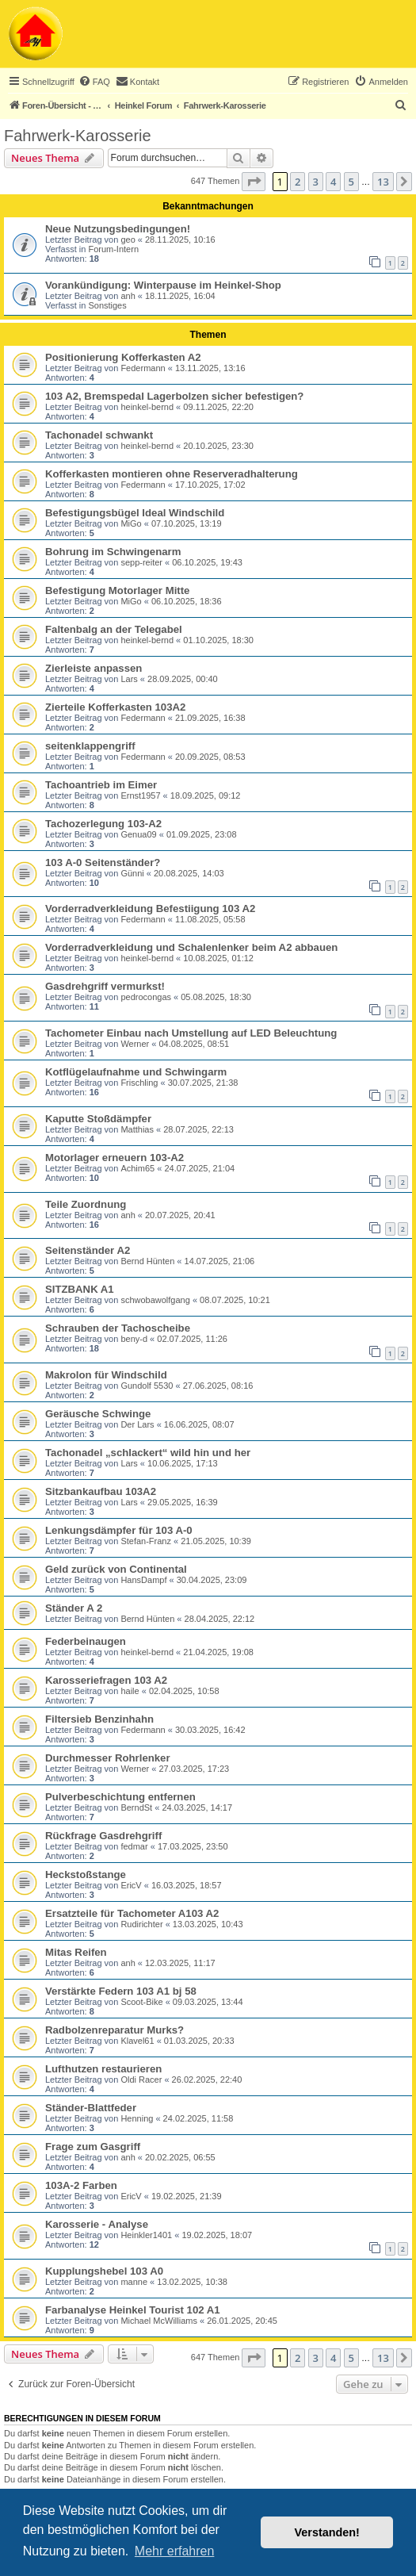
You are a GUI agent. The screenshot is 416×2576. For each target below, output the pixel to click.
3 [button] (316, 181)
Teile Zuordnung (85, 1204)
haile (129, 1691)
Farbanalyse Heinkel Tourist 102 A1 (132, 2310)
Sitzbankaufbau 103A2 (100, 1491)
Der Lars (137, 1424)
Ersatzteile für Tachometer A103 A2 (132, 1913)
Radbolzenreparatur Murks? (114, 2030)
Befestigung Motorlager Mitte (117, 590)
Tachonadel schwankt (99, 435)
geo (127, 239)
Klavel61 (137, 2040)
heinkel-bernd (147, 407)
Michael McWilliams (158, 2320)
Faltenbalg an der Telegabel (113, 629)
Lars (128, 679)
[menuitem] (94, 81)
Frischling (139, 1082)
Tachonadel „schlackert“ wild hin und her (147, 1453)
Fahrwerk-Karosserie (77, 135)
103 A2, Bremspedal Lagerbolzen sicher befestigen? (174, 396)
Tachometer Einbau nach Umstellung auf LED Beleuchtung (191, 1033)
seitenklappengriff (90, 746)
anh (127, 296)
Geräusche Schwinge (98, 1414)
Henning (136, 2118)
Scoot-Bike (141, 2002)
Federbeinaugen (85, 1641)
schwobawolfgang (154, 1300)
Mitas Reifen (76, 1952)
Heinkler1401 (146, 2235)
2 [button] (297, 181)
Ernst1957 (140, 795)
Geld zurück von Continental (116, 1569)
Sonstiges (107, 305)
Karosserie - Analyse (96, 2224)
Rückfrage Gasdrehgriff (103, 1836)
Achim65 (137, 1168)
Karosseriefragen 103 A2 (106, 1680)
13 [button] (383, 181)
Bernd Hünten (147, 1261)
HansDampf (143, 1580)
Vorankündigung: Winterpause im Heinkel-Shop (163, 285)
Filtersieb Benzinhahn (99, 1719)
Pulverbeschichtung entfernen (120, 1797)
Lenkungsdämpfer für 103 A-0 (119, 1530)
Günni (131, 873)
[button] (253, 181)
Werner (134, 1043)
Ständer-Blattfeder (90, 2108)
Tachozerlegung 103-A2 (103, 824)
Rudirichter (141, 1924)
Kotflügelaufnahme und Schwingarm (136, 1072)
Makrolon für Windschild (106, 1375)
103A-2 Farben (81, 2185)
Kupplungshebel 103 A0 (104, 2271)
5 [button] (351, 181)
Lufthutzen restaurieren (103, 2069)
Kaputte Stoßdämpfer (98, 1119)
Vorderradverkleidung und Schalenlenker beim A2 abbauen (191, 947)
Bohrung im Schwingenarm (113, 552)
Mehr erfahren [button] (175, 2551)
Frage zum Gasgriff (92, 2146)
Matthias (137, 1129)
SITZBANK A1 (79, 1289)
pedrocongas (145, 997)
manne (133, 2282)
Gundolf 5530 (146, 1385)
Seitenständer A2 (87, 1250)
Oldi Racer (141, 2079)
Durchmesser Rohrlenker (107, 1758)
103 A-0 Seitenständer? (102, 862)
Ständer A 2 (73, 1608)
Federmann (142, 368)
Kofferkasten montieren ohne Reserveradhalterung (171, 474)
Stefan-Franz (145, 1541)
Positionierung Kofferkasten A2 (123, 357)
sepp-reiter (141, 562)
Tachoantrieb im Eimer (101, 785)
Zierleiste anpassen (93, 668)
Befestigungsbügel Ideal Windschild (134, 513)
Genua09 (138, 834)
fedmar (133, 1846)
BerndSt (136, 1807)
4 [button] (333, 181)
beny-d (133, 1339)
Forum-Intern (113, 249)
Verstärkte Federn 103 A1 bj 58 (121, 1991)
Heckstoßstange (85, 1874)
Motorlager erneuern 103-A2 (114, 1157)
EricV (130, 1885)
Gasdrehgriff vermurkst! (105, 986)
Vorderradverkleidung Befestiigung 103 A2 (150, 908)
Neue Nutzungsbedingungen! (117, 229)
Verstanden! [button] (327, 2532)
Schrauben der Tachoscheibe (117, 1328)
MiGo (130, 523)
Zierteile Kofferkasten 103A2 (115, 707)
